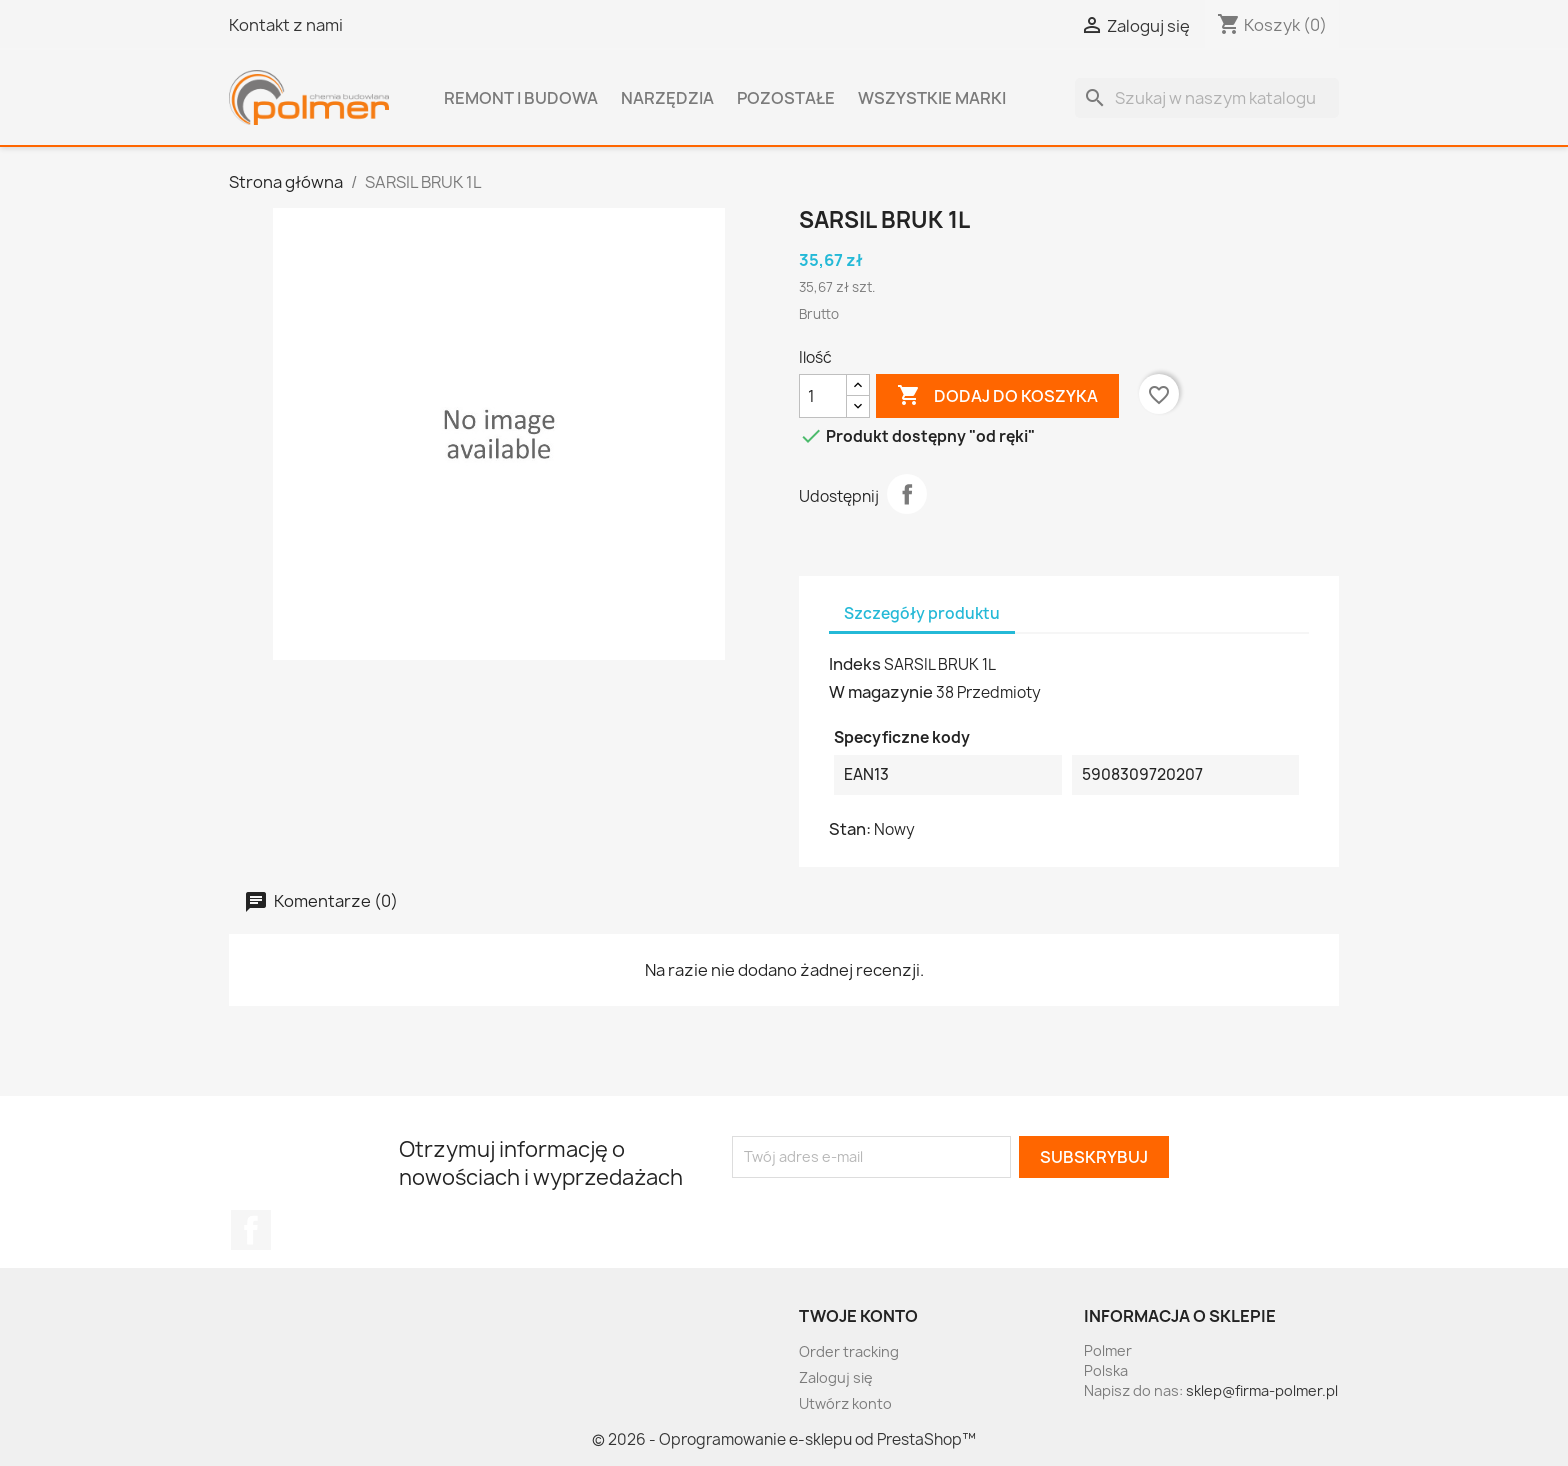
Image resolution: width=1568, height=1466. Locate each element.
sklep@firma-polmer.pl (1262, 1390)
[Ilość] (823, 396)
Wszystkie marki (932, 98)
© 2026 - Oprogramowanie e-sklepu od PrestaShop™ (784, 1439)
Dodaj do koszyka (997, 396)
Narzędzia (667, 98)
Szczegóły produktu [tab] (922, 613)
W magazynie (881, 692)
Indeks (855, 664)
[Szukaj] (1207, 98)
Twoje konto (858, 1316)
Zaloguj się (836, 1377)
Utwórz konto (845, 1403)
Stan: (850, 829)
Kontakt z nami (286, 25)
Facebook (251, 1230)
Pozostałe (786, 98)
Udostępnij (907, 494)
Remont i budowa (521, 98)
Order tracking (849, 1351)
